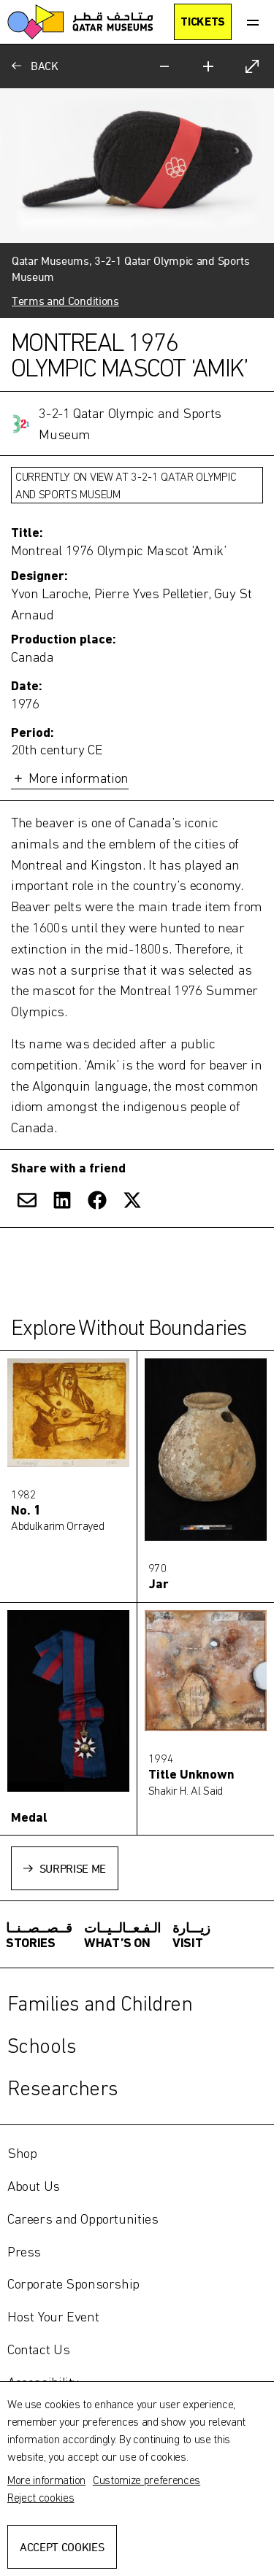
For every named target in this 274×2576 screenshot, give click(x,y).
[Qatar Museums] (80, 22)
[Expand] (252, 66)
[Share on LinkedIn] (62, 1200)
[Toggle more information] (137, 657)
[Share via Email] (27, 1200)
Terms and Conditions (65, 300)
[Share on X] (132, 1200)
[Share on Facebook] (97, 1200)
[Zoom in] (208, 66)
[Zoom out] (164, 66)
